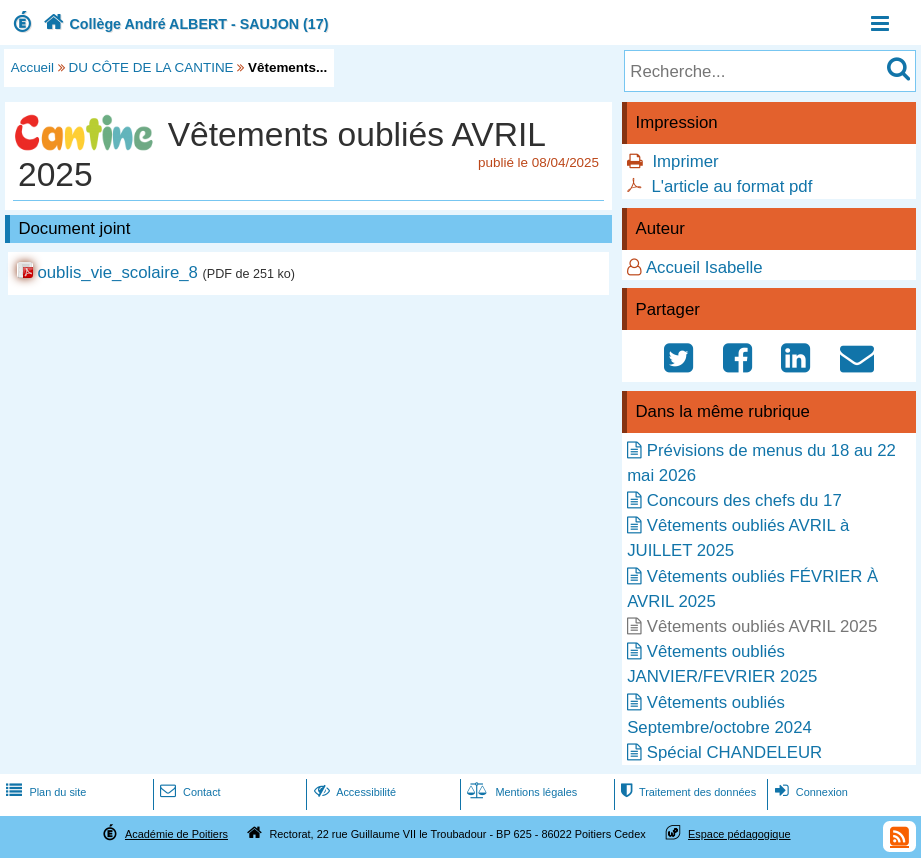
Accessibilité (353, 792)
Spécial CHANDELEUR (734, 752)
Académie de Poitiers (176, 834)
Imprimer (685, 161)
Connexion (809, 792)
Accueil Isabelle (704, 267)
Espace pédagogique (739, 834)
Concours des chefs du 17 (744, 500)
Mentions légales (520, 792)
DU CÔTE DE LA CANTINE (151, 67)
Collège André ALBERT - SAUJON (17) (184, 24)
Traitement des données (686, 792)
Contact (188, 792)
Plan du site (44, 792)
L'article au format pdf (731, 186)
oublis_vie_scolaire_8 (117, 272)
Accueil (32, 67)
